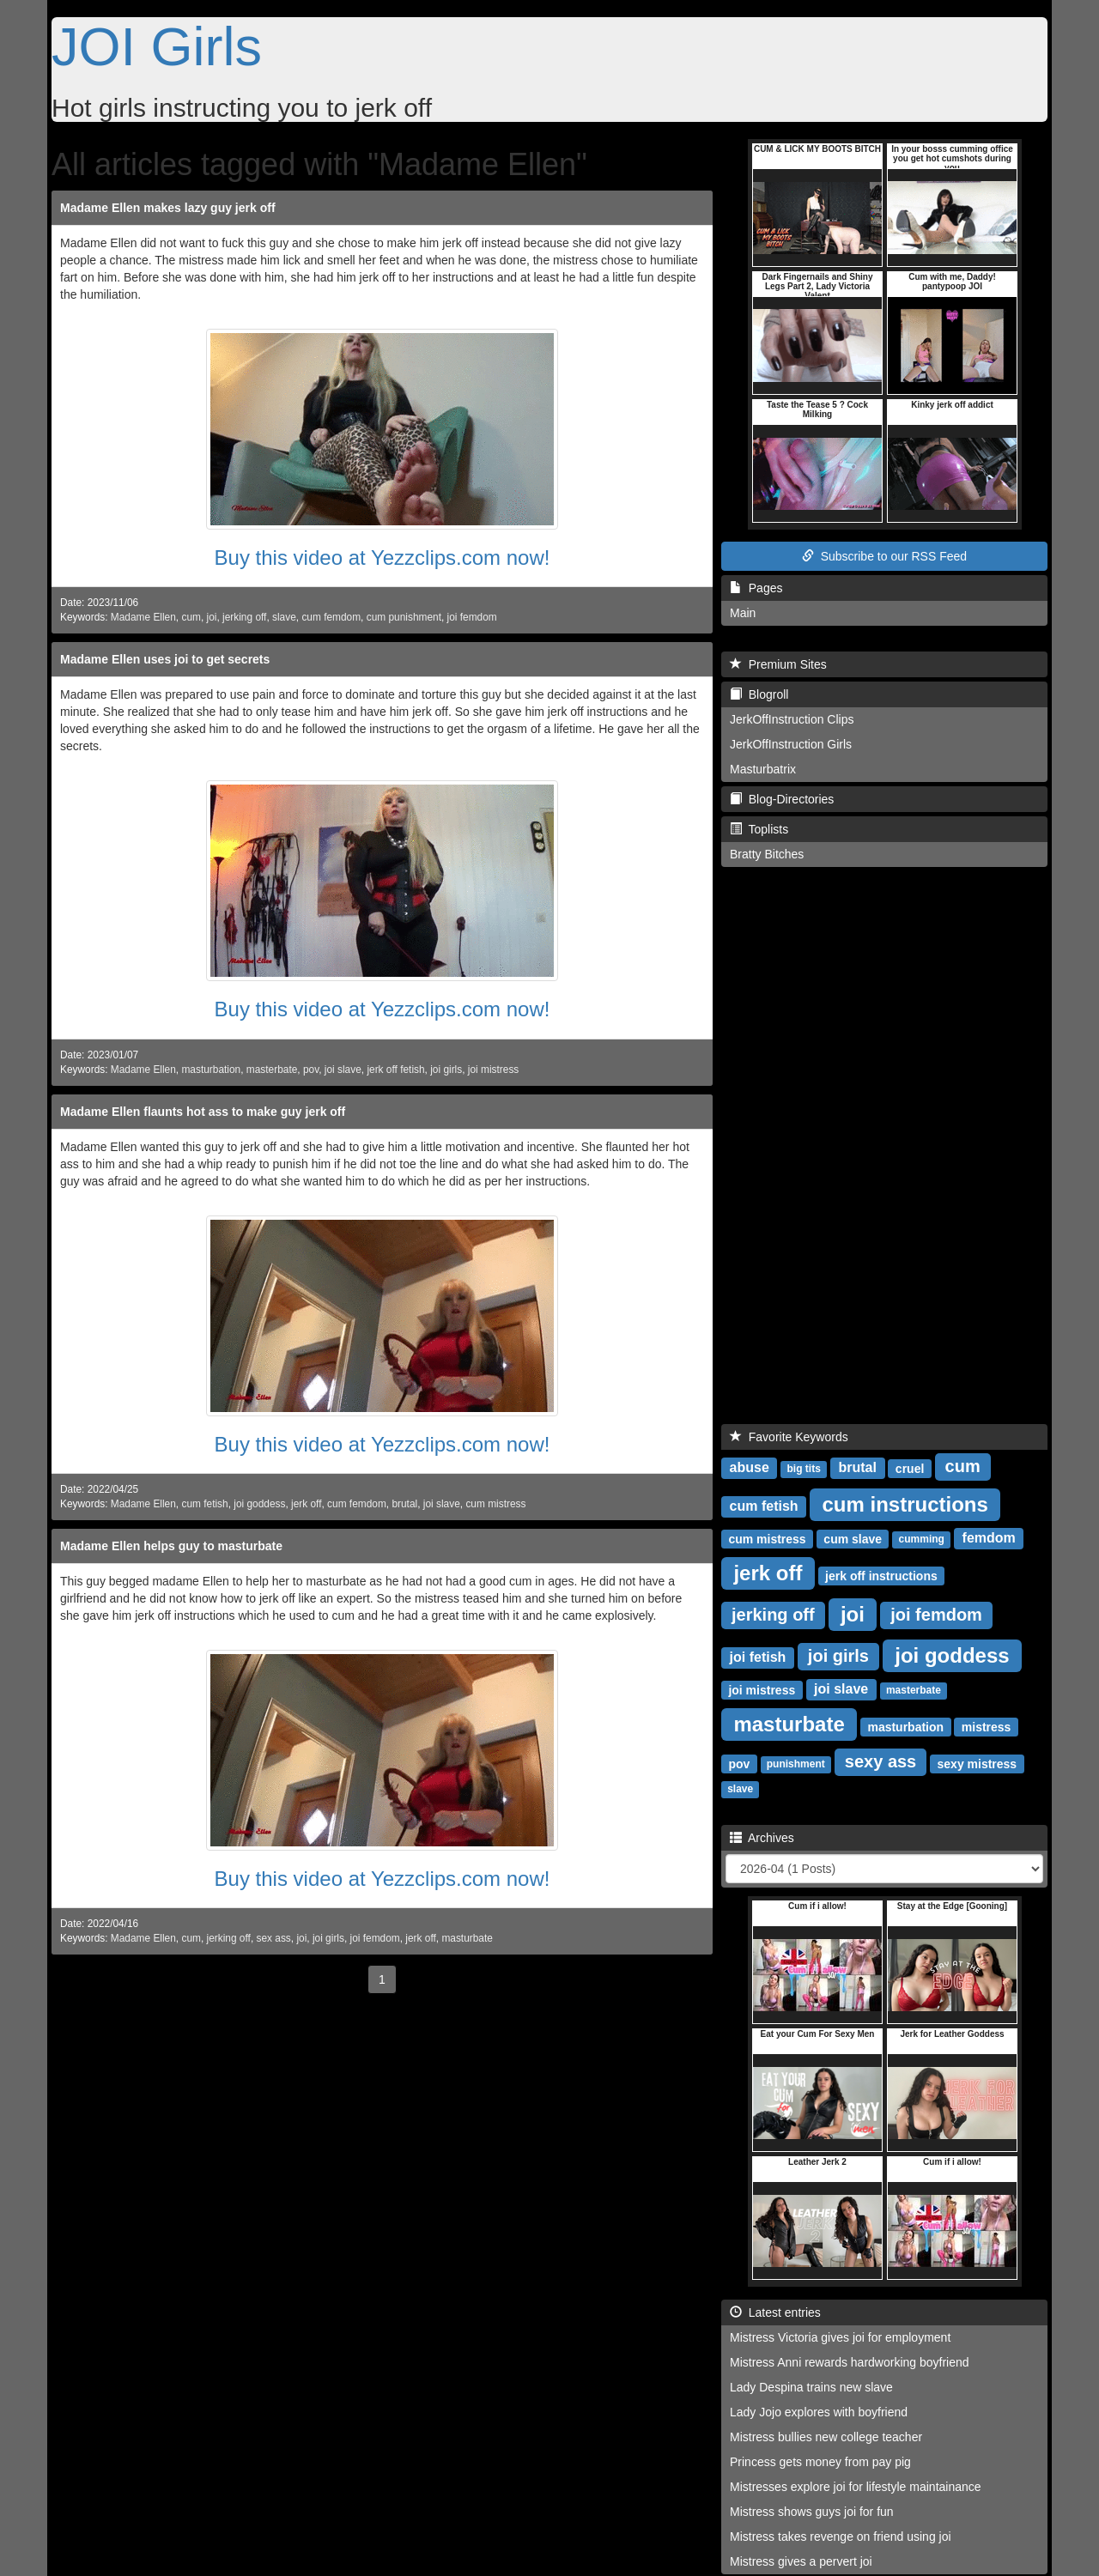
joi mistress (493, 1070)
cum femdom (331, 617)
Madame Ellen (143, 617)
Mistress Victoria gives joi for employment (840, 2337)
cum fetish (204, 1504)
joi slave (343, 1070)
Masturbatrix (763, 769)
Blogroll (759, 694)
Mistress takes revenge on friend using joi (840, 2536)
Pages (756, 588)
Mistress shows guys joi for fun (812, 2511)
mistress (986, 1726)
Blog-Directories (782, 799)
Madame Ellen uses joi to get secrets (165, 659)
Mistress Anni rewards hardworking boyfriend (849, 2362)
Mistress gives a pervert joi (801, 2561)
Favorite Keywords (789, 1437)
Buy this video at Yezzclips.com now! (382, 557)
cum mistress (495, 1504)
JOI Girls (157, 46)
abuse (749, 1467)
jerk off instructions (881, 1575)
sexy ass (880, 1761)
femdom (989, 1537)
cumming (921, 1539)
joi (212, 617)
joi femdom (472, 617)
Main (743, 613)
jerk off (306, 1504)
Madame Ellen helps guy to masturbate (171, 1546)
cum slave (852, 1538)
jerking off (244, 617)
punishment (796, 1764)
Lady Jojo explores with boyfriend (819, 2412)
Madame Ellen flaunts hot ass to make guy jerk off (202, 1111)
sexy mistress (977, 1763)
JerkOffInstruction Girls (791, 744)
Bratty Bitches (767, 854)
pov (311, 1070)
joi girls (446, 1070)
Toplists (759, 829)
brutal (404, 1504)
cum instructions (904, 1503)
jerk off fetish (395, 1070)
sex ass (273, 1938)
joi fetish (758, 1657)
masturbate (466, 1938)
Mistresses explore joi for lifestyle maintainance (855, 2487)
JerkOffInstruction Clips (791, 719)
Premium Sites (778, 664)
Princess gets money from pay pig (820, 2462)
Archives (762, 1838)
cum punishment (404, 617)
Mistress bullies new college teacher (826, 2437)
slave (284, 617)
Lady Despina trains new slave (811, 2387)
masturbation (210, 1070)
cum (190, 617)
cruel (910, 1468)
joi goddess (259, 1504)
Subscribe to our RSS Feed (884, 556)
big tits (804, 1469)
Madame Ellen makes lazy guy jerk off (168, 208)
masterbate (271, 1070)
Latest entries (775, 2312)
